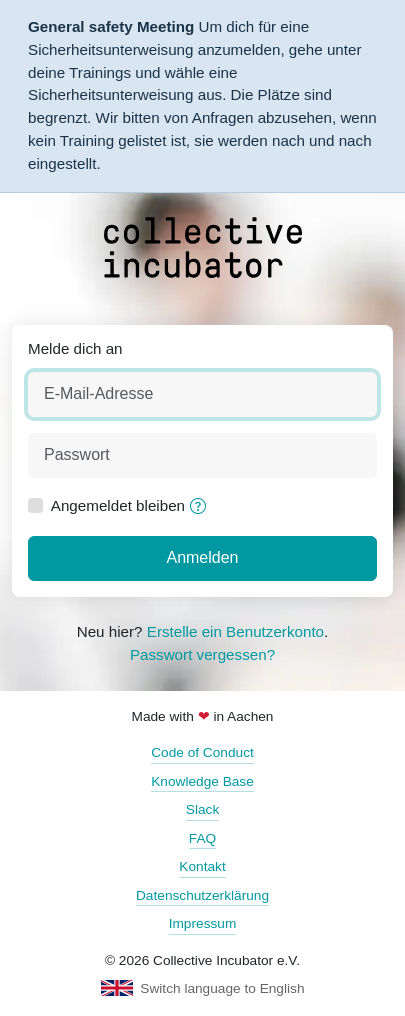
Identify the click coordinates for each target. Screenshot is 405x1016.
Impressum (203, 923)
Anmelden (202, 557)
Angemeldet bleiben (118, 505)
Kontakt (202, 866)
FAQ (202, 838)
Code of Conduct (202, 752)
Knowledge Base (202, 781)
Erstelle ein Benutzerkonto (235, 631)
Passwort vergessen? (202, 654)
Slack (202, 809)
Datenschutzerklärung (202, 895)
